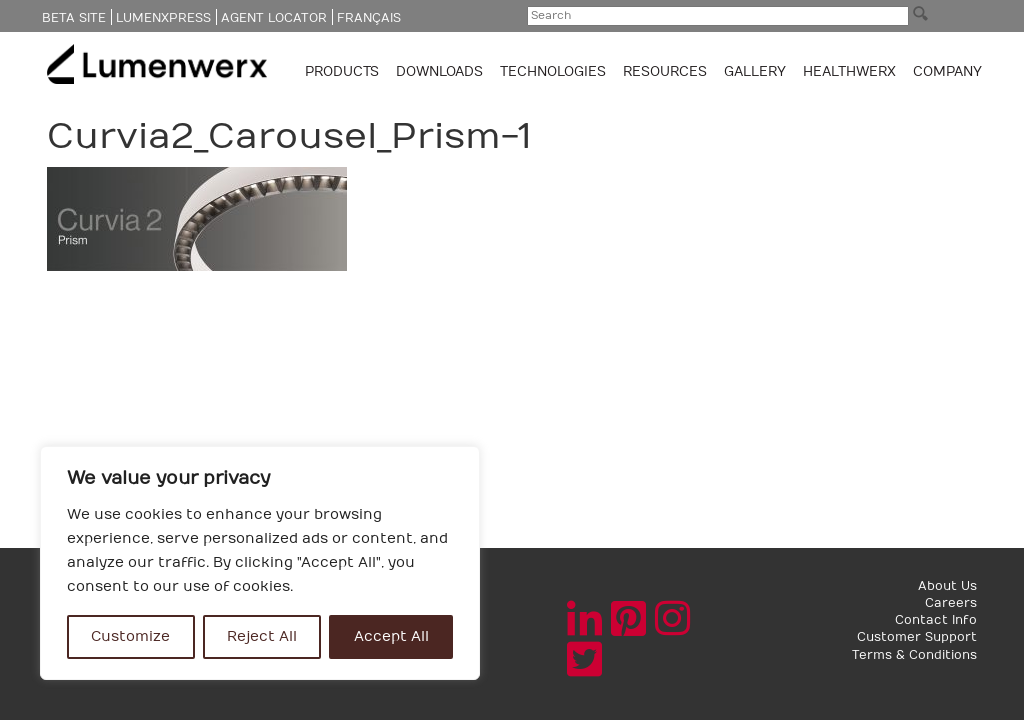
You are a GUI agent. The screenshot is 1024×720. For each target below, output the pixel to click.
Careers (951, 603)
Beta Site (74, 18)
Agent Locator (274, 18)
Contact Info (936, 620)
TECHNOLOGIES (555, 72)
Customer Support (917, 637)
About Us (947, 586)
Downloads (441, 72)
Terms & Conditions (914, 655)
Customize (130, 636)
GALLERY (755, 72)
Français (369, 18)
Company (947, 72)
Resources (667, 72)
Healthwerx (849, 72)
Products (344, 72)
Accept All (391, 636)
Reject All (262, 636)
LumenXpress (163, 18)
